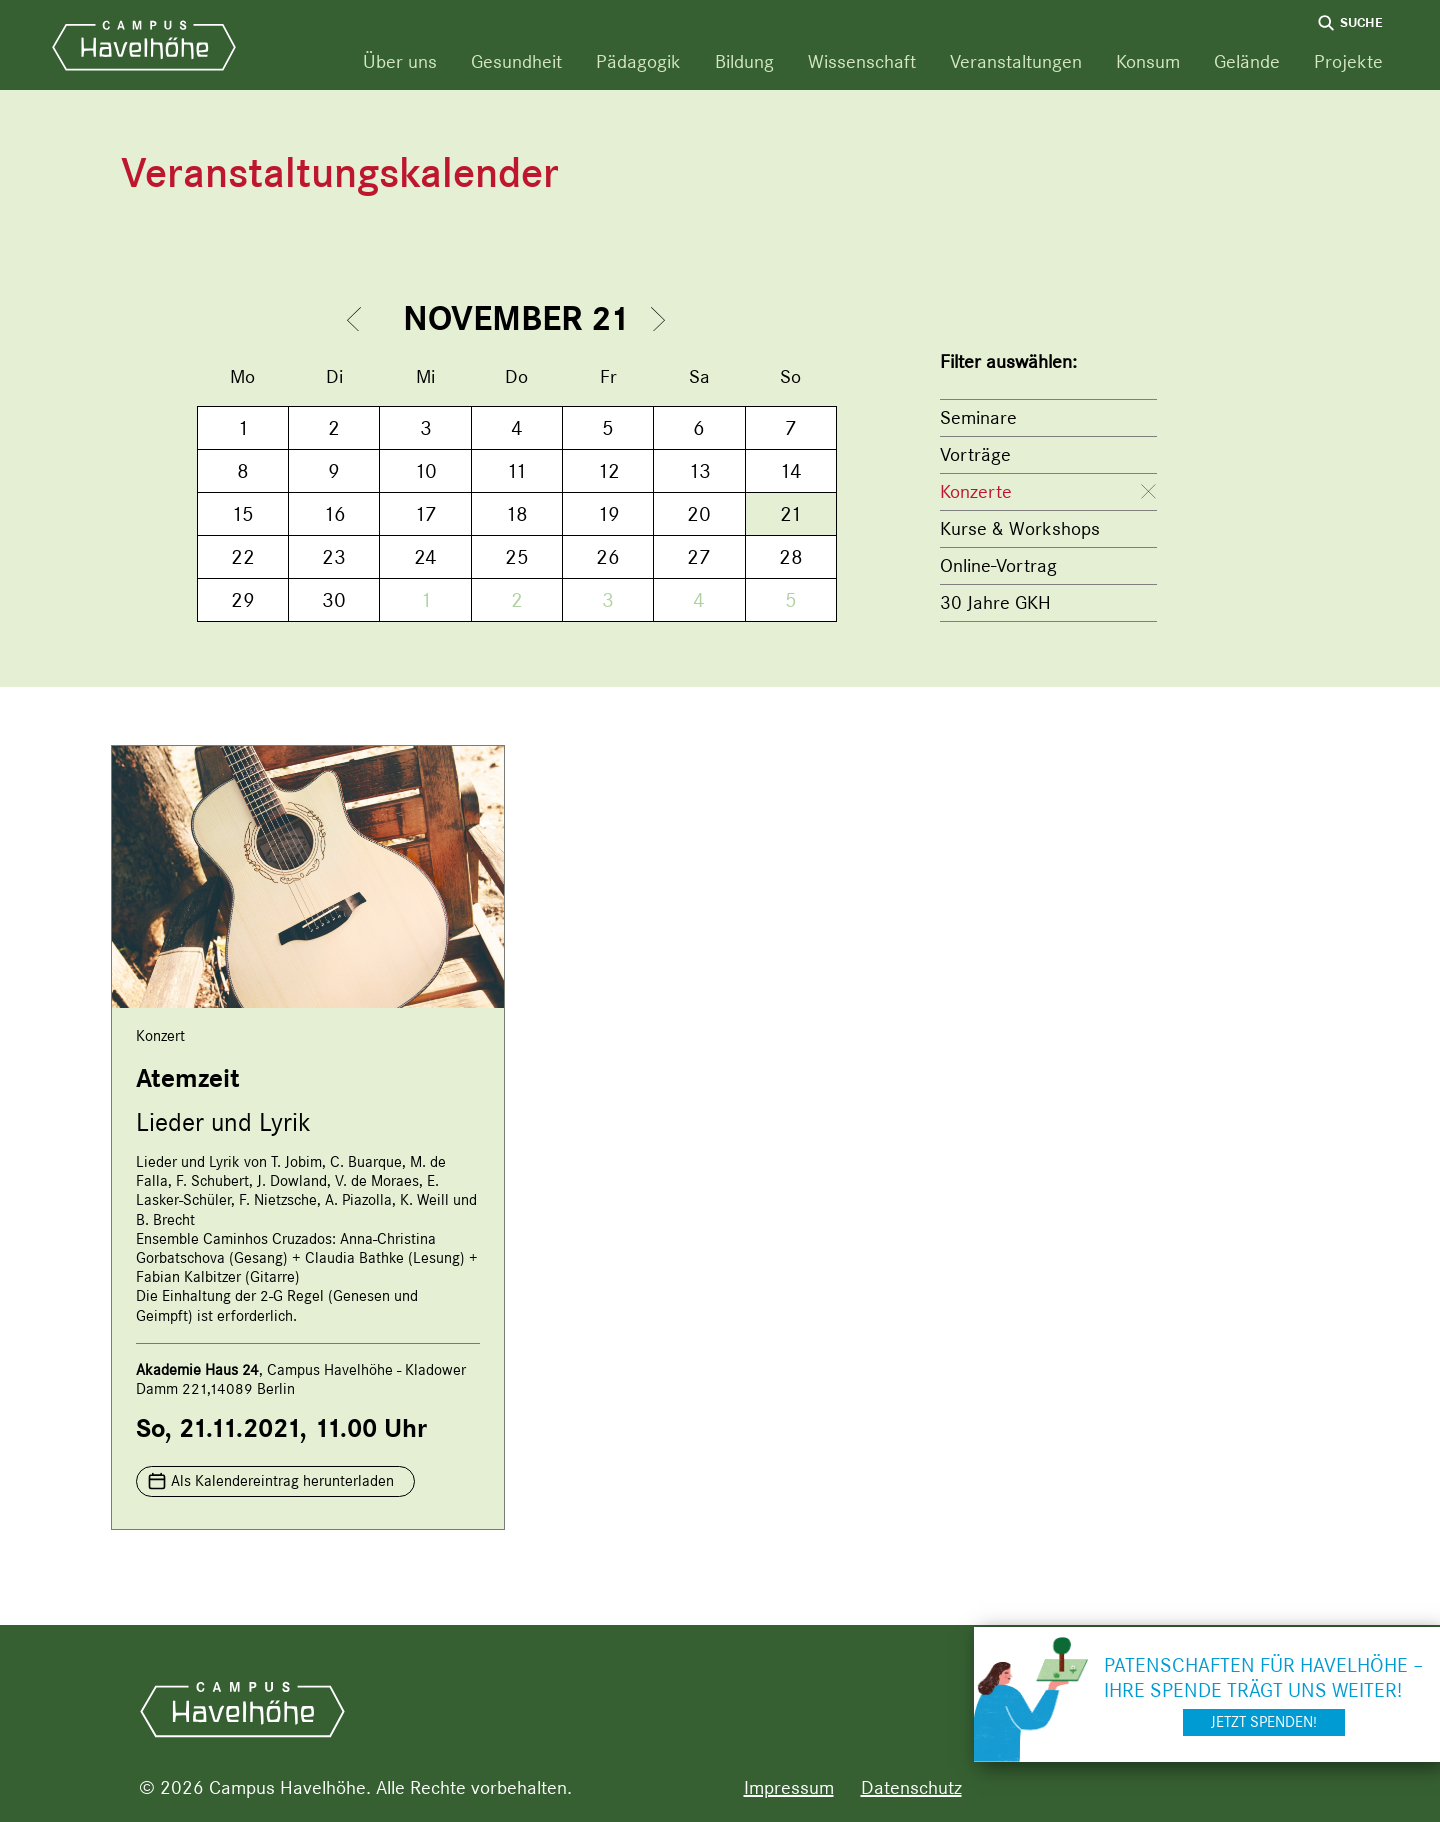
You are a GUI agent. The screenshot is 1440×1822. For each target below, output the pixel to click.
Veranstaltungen (1016, 61)
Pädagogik (638, 61)
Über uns (400, 61)
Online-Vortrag (998, 565)
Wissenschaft (862, 61)
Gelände (1247, 61)
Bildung (744, 61)
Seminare (978, 417)
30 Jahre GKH (995, 602)
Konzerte (976, 491)
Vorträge (975, 454)
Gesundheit (516, 61)
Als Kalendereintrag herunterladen (282, 1481)
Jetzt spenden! (1264, 1722)
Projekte (1348, 61)
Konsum (1148, 61)
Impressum (789, 1787)
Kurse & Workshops (1020, 528)
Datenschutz (911, 1787)
